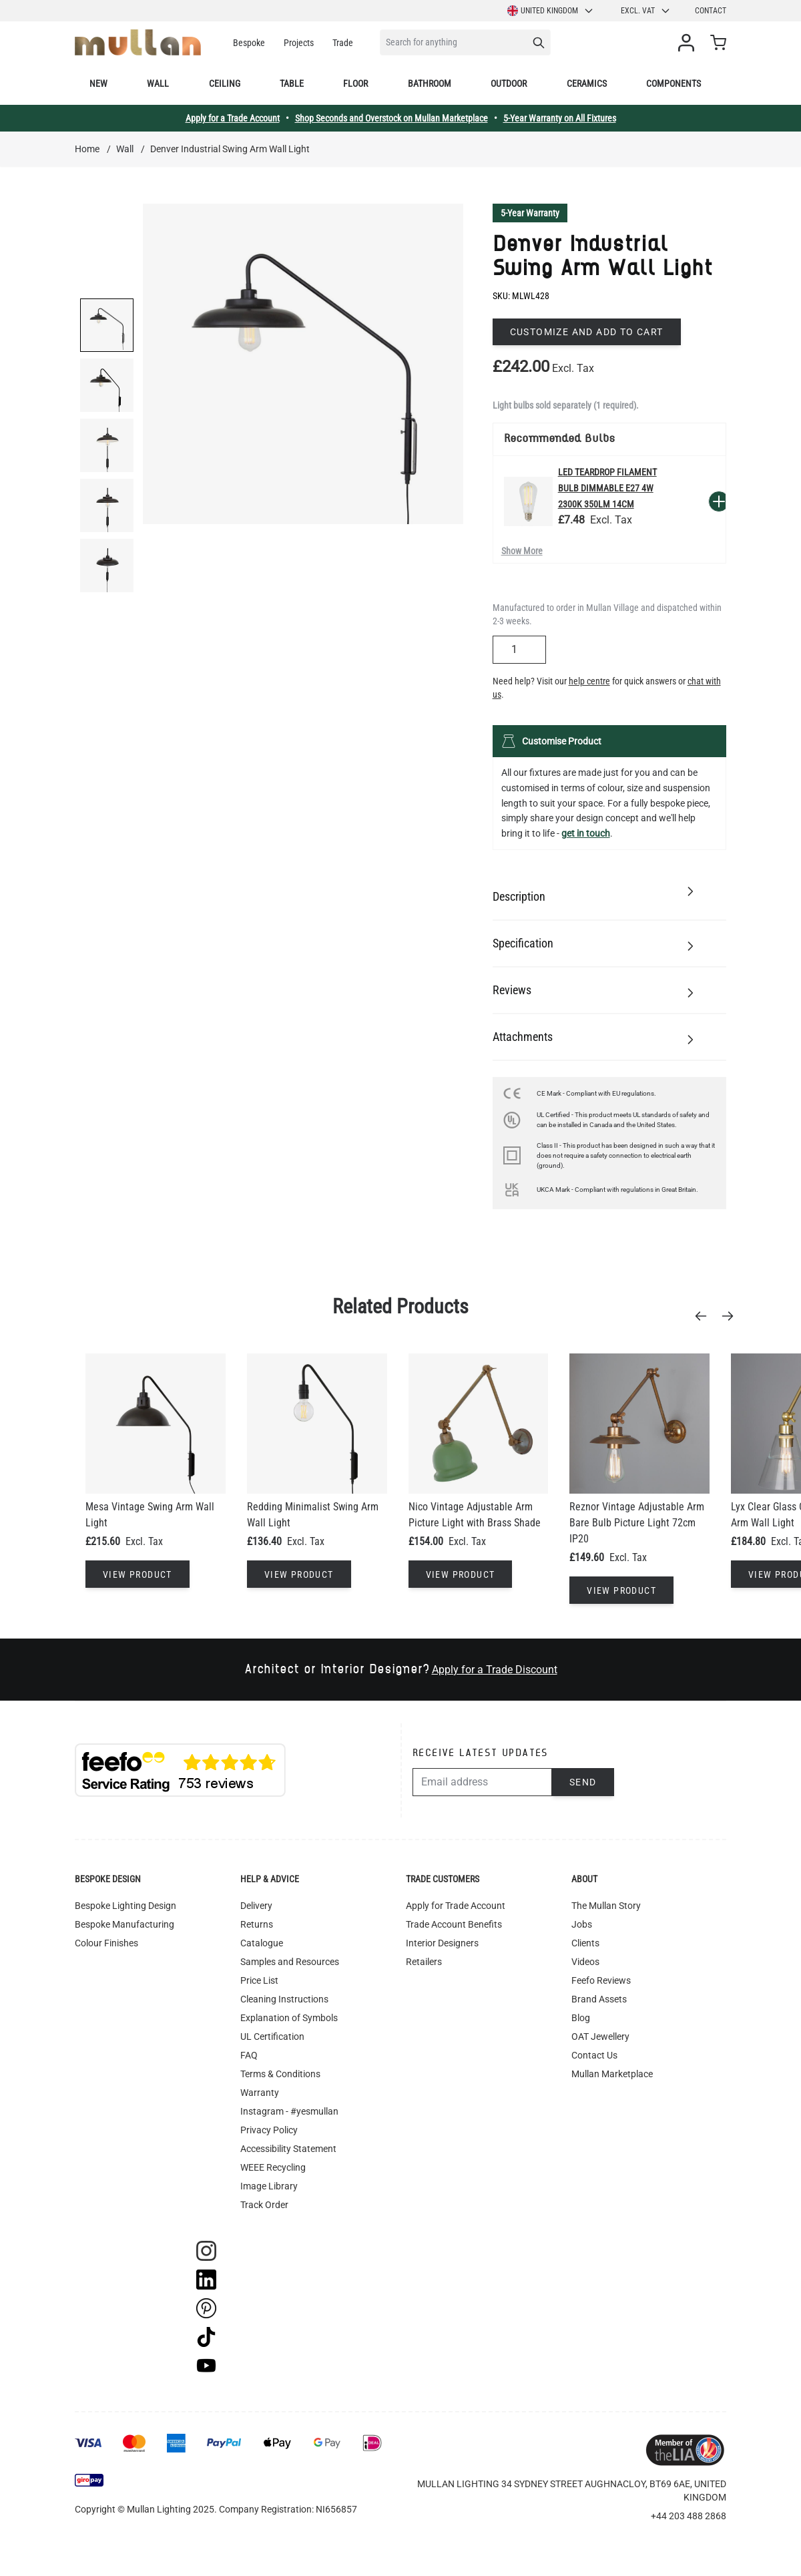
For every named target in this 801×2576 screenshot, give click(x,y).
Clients (585, 1943)
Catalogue (261, 1943)
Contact (710, 10)
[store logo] (138, 42)
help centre (589, 681)
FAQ (249, 2055)
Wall (158, 83)
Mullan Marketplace (612, 2074)
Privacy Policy (269, 2130)
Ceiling (224, 83)
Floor (355, 83)
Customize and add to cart (586, 332)
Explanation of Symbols (289, 2017)
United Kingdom (550, 10)
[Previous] (705, 1316)
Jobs (581, 1924)
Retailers (424, 1961)
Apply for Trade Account (455, 1905)
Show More (522, 551)
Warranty (259, 2092)
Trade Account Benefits (454, 1924)
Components (673, 83)
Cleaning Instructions (284, 1999)
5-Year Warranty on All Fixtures (559, 118)
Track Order (264, 2204)
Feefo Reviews (601, 1980)
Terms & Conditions (280, 2074)
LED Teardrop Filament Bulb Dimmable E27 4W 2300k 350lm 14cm (607, 488)
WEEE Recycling (273, 2167)
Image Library (269, 2186)
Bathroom (429, 83)
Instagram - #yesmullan (289, 2111)
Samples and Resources (289, 1961)
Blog (580, 2017)
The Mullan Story (606, 1905)
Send (583, 1782)
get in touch (585, 833)
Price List (259, 1980)
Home (87, 149)
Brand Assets (599, 1999)
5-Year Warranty (530, 213)
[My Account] (689, 42)
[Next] (731, 1316)
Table (292, 83)
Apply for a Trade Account (233, 118)
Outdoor (509, 83)
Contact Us (594, 2055)
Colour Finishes (106, 1943)
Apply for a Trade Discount (494, 1669)
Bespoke (249, 42)
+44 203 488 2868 (688, 2516)
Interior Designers (442, 1943)
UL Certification (272, 2036)
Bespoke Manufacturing (124, 1924)
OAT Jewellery (600, 2036)
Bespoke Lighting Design (125, 1905)
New (98, 83)
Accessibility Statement (288, 2148)
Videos (585, 1961)
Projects (299, 42)
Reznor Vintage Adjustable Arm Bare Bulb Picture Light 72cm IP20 (636, 1522)
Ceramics (587, 83)
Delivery (256, 1905)
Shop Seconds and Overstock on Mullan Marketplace (391, 118)
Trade (342, 42)
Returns (256, 1924)
